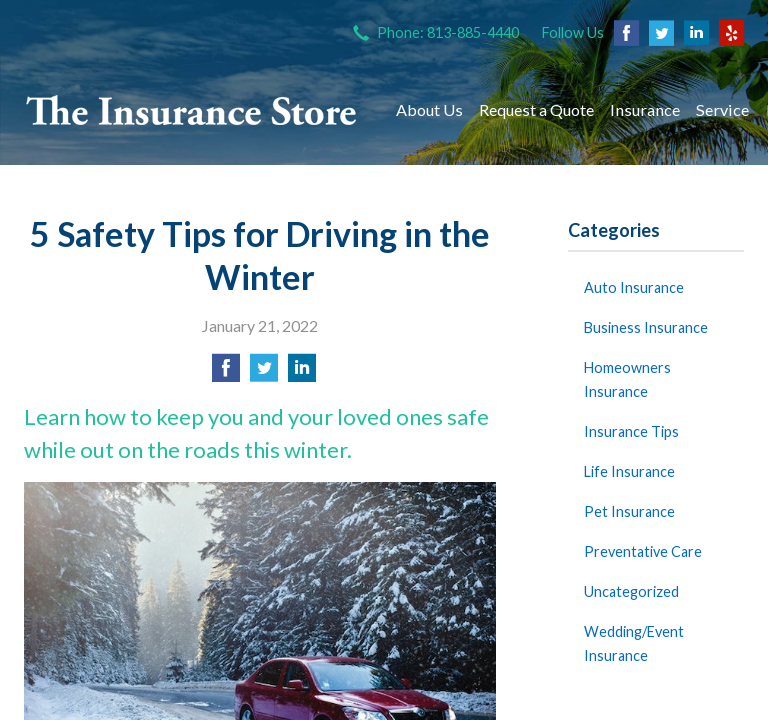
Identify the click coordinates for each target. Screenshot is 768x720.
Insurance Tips (631, 431)
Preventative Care (643, 551)
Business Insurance (646, 327)
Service (722, 109)
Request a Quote (536, 109)
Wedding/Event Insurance (634, 643)
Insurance (645, 109)
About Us (429, 109)
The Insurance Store (191, 110)
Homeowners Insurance (627, 379)
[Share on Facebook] (226, 373)
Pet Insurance (629, 511)
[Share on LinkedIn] (302, 373)
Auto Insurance (634, 287)
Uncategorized (631, 591)
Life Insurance (629, 471)
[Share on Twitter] (264, 373)
